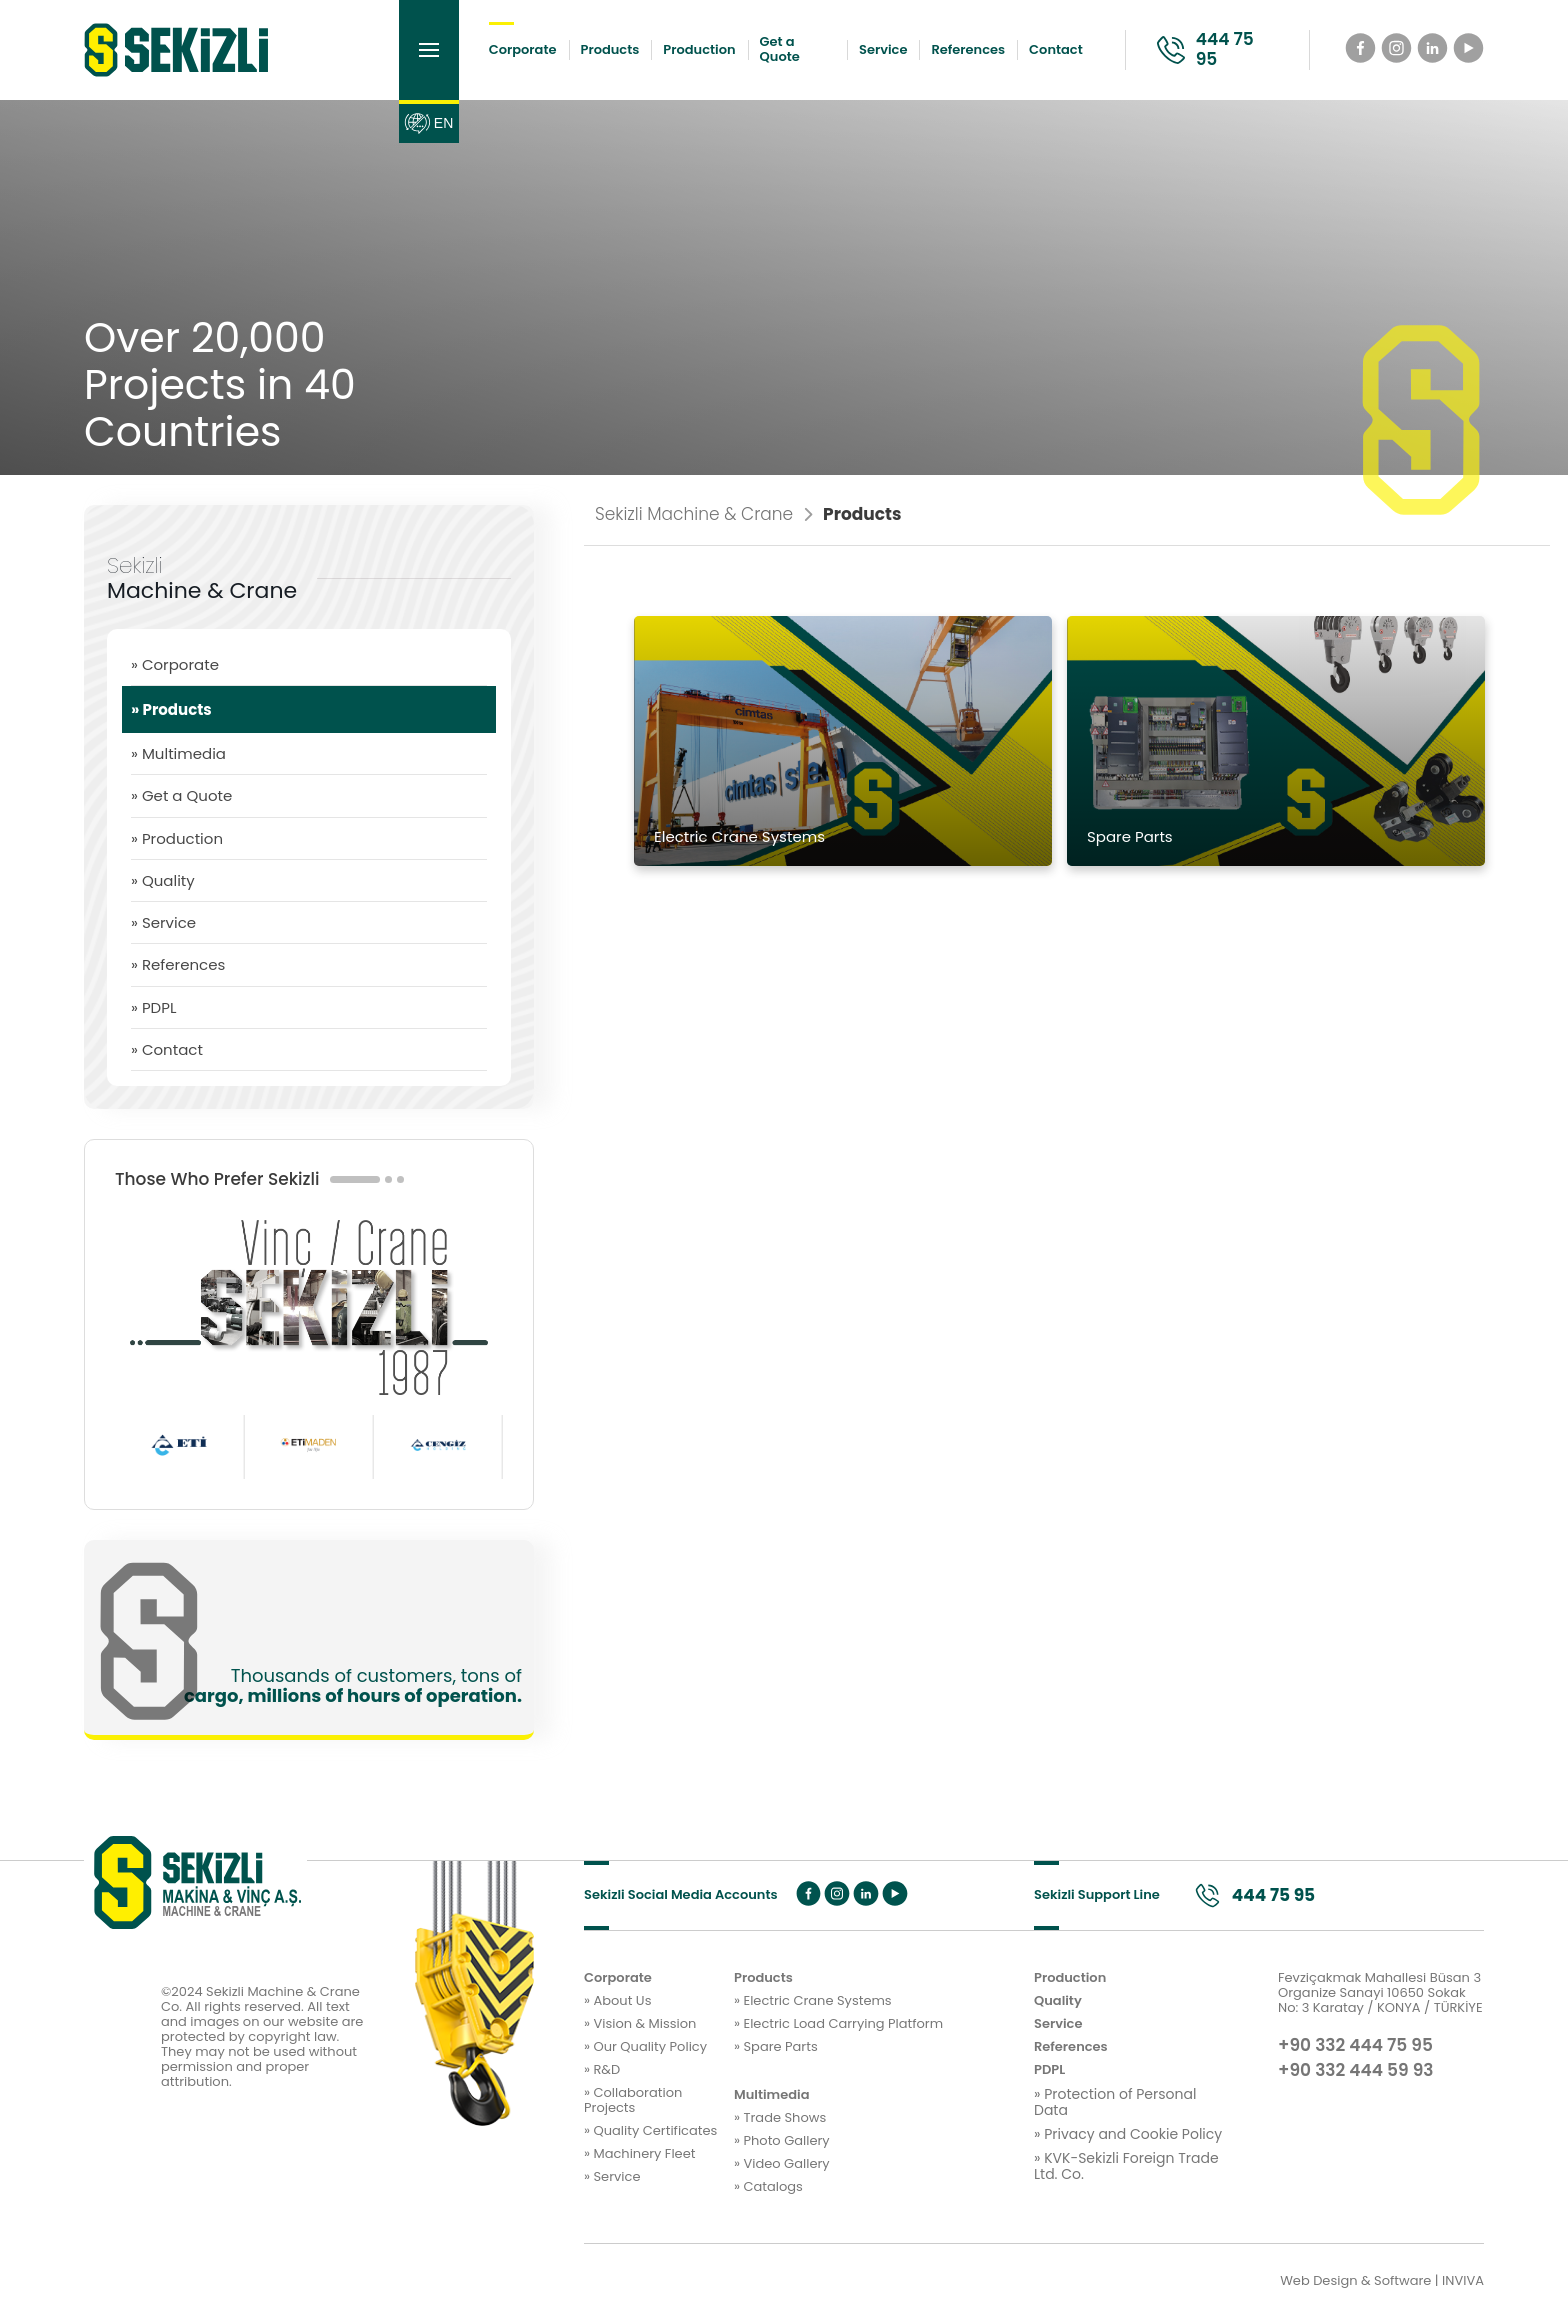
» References (178, 964)
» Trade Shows (780, 2118)
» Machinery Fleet (639, 2154)
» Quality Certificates (650, 2131)
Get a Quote (780, 50)
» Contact (167, 1049)
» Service (163, 922)
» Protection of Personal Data (1115, 2102)
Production (699, 49)
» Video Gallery (782, 2164)
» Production (177, 838)
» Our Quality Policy (645, 2047)
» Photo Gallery (782, 2141)
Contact (1056, 49)
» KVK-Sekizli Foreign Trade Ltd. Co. (1126, 2166)
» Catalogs (768, 2187)
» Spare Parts (776, 2047)
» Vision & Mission (640, 2024)
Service (883, 49)
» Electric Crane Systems (813, 2001)
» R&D (602, 2070)
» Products (171, 709)
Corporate (523, 49)
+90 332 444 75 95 (1355, 2046)
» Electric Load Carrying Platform (838, 2024)
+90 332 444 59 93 (1356, 2071)
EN (428, 123)
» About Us (617, 2001)
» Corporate (175, 664)
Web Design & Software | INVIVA (1382, 2281)
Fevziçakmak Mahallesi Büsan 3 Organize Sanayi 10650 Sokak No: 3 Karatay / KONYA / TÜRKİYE (1380, 1993)
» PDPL (153, 1007)
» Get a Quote (181, 795)
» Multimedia (178, 753)
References (968, 49)
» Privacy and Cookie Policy (1128, 2134)
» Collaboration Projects (633, 2101)
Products (610, 49)
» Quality (163, 880)
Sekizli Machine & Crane (703, 515)
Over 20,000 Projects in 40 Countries (220, 384)
